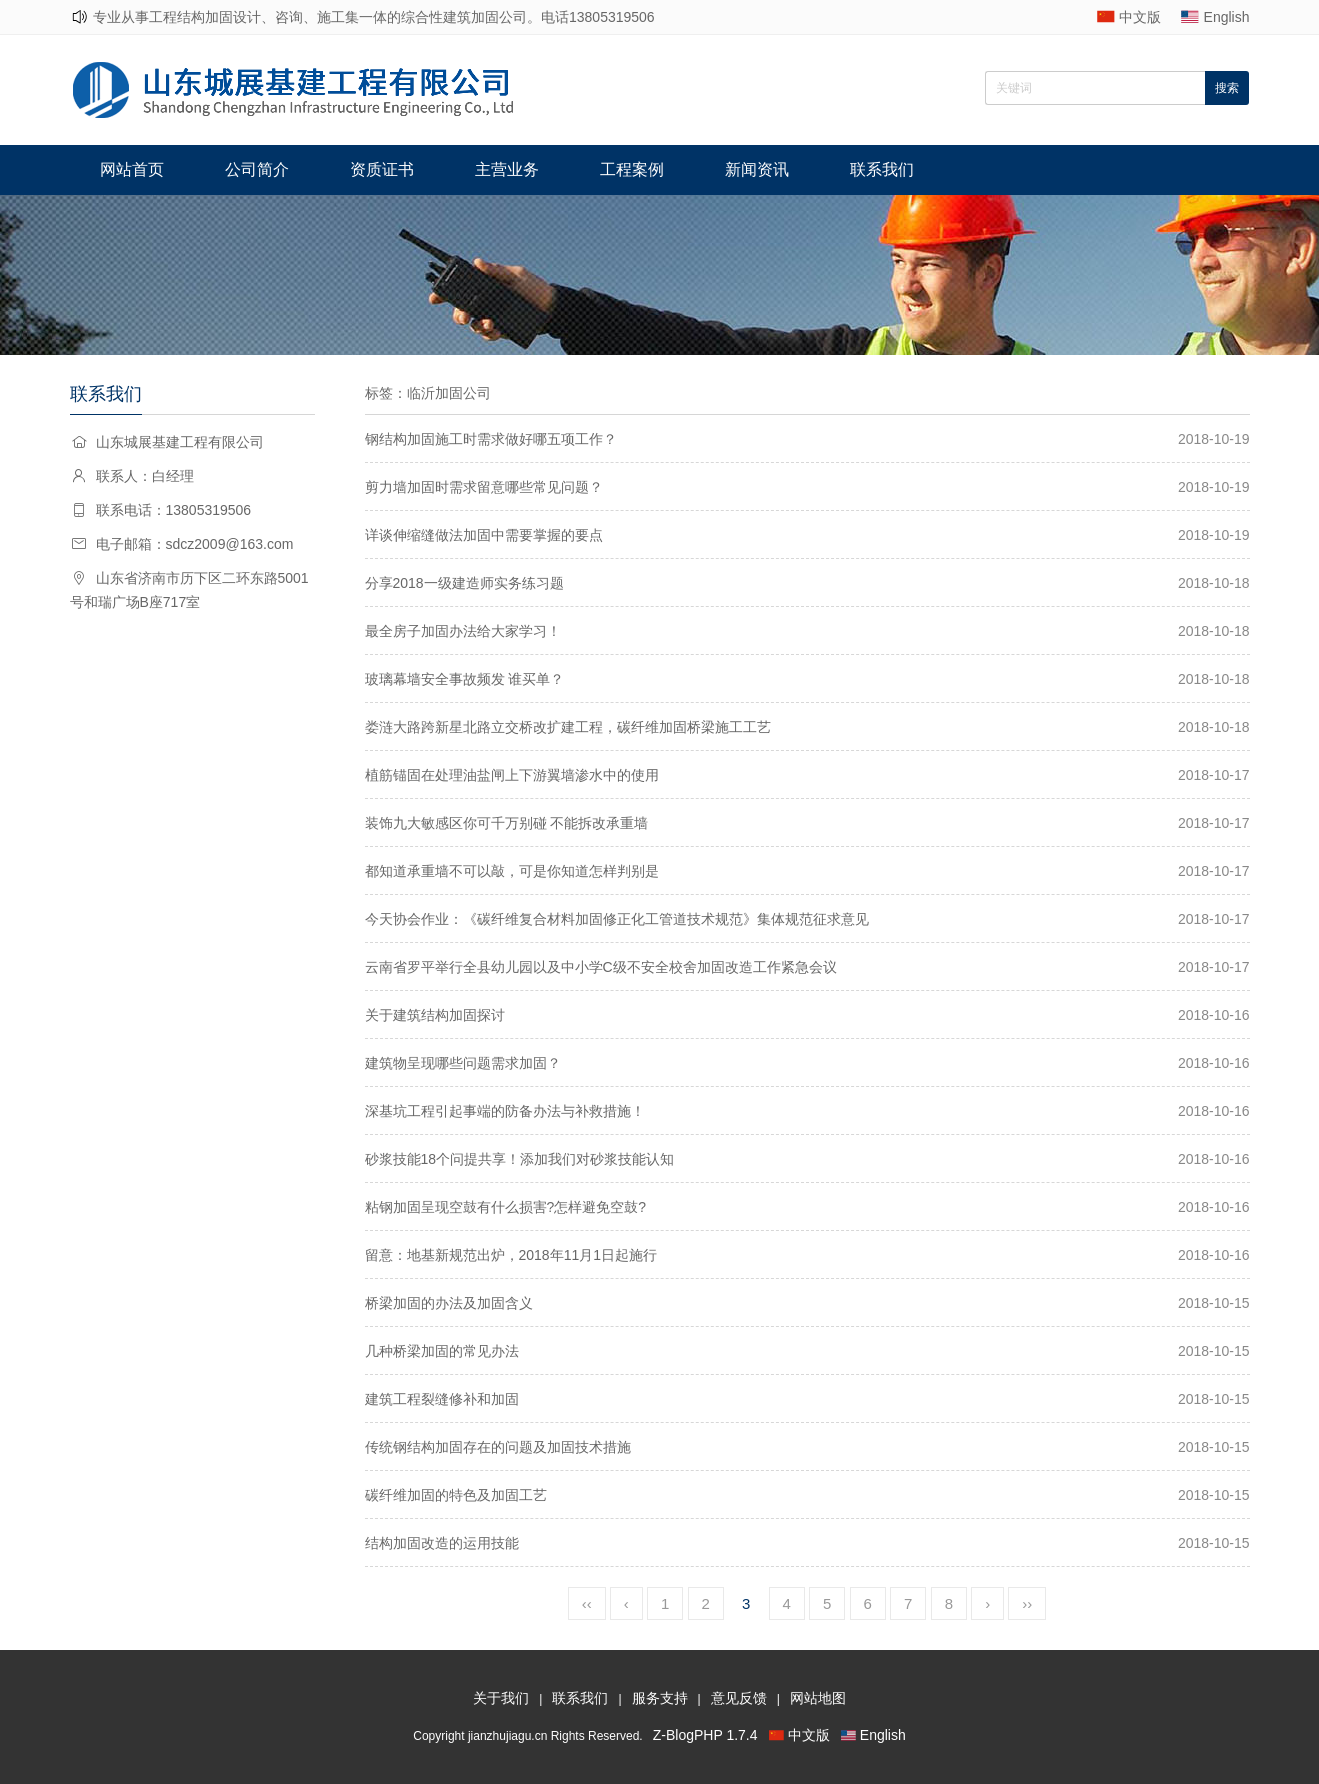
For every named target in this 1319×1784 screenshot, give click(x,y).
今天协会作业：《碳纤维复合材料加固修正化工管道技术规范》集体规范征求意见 (617, 919)
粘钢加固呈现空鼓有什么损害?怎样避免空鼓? (506, 1207)
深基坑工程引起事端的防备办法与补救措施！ (505, 1111)
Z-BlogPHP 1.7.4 (705, 1735)
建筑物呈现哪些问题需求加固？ (463, 1063)
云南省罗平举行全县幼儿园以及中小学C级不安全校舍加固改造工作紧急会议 (601, 967)
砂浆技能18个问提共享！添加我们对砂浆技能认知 (520, 1159)
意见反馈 (739, 1698)
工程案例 (632, 169)
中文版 (1140, 17)
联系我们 (882, 169)
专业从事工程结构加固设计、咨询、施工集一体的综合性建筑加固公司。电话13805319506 (374, 17)
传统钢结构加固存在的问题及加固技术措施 (498, 1447)
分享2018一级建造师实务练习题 (464, 583)
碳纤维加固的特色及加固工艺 (456, 1495)
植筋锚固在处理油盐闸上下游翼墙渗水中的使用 (512, 775)
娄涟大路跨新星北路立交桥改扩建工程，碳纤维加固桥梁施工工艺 (568, 727)
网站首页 (132, 169)
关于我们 (501, 1698)
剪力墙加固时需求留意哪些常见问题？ (484, 487)
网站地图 (818, 1698)
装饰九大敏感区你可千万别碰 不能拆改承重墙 (507, 823)
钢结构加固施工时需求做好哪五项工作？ (491, 439)
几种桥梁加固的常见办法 (442, 1351)
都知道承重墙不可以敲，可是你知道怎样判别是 (512, 871)
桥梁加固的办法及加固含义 (449, 1303)
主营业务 (507, 169)
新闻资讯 (757, 169)
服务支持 (660, 1698)
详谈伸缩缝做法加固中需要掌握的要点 (484, 535)
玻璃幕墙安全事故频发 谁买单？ (465, 679)
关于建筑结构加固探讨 (435, 1015)
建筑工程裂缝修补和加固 (442, 1399)
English (1227, 17)
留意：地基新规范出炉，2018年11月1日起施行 (511, 1255)
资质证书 (382, 169)
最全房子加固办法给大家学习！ (463, 631)
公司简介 (257, 169)
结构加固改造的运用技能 (442, 1543)
